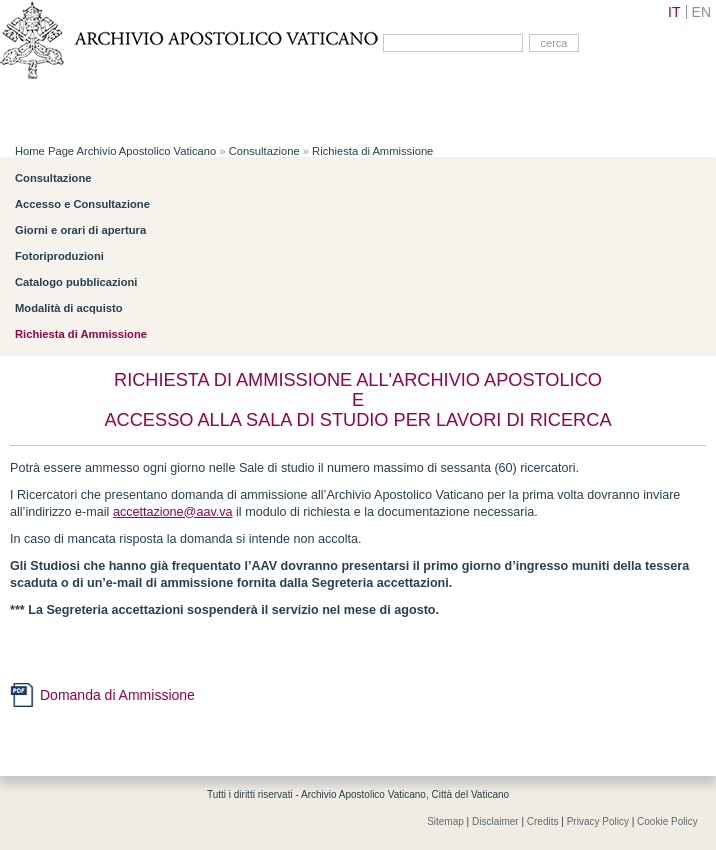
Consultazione (264, 151)
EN (701, 12)
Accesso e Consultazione (82, 204)
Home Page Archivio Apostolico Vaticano (115, 151)
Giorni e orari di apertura (80, 230)
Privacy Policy (598, 821)
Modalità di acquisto (69, 308)
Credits (543, 821)
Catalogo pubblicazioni (76, 282)
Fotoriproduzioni (59, 256)
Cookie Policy (667, 821)
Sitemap (445, 821)
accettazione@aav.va (173, 512)
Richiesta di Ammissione (372, 151)
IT (674, 12)
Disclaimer (495, 821)
